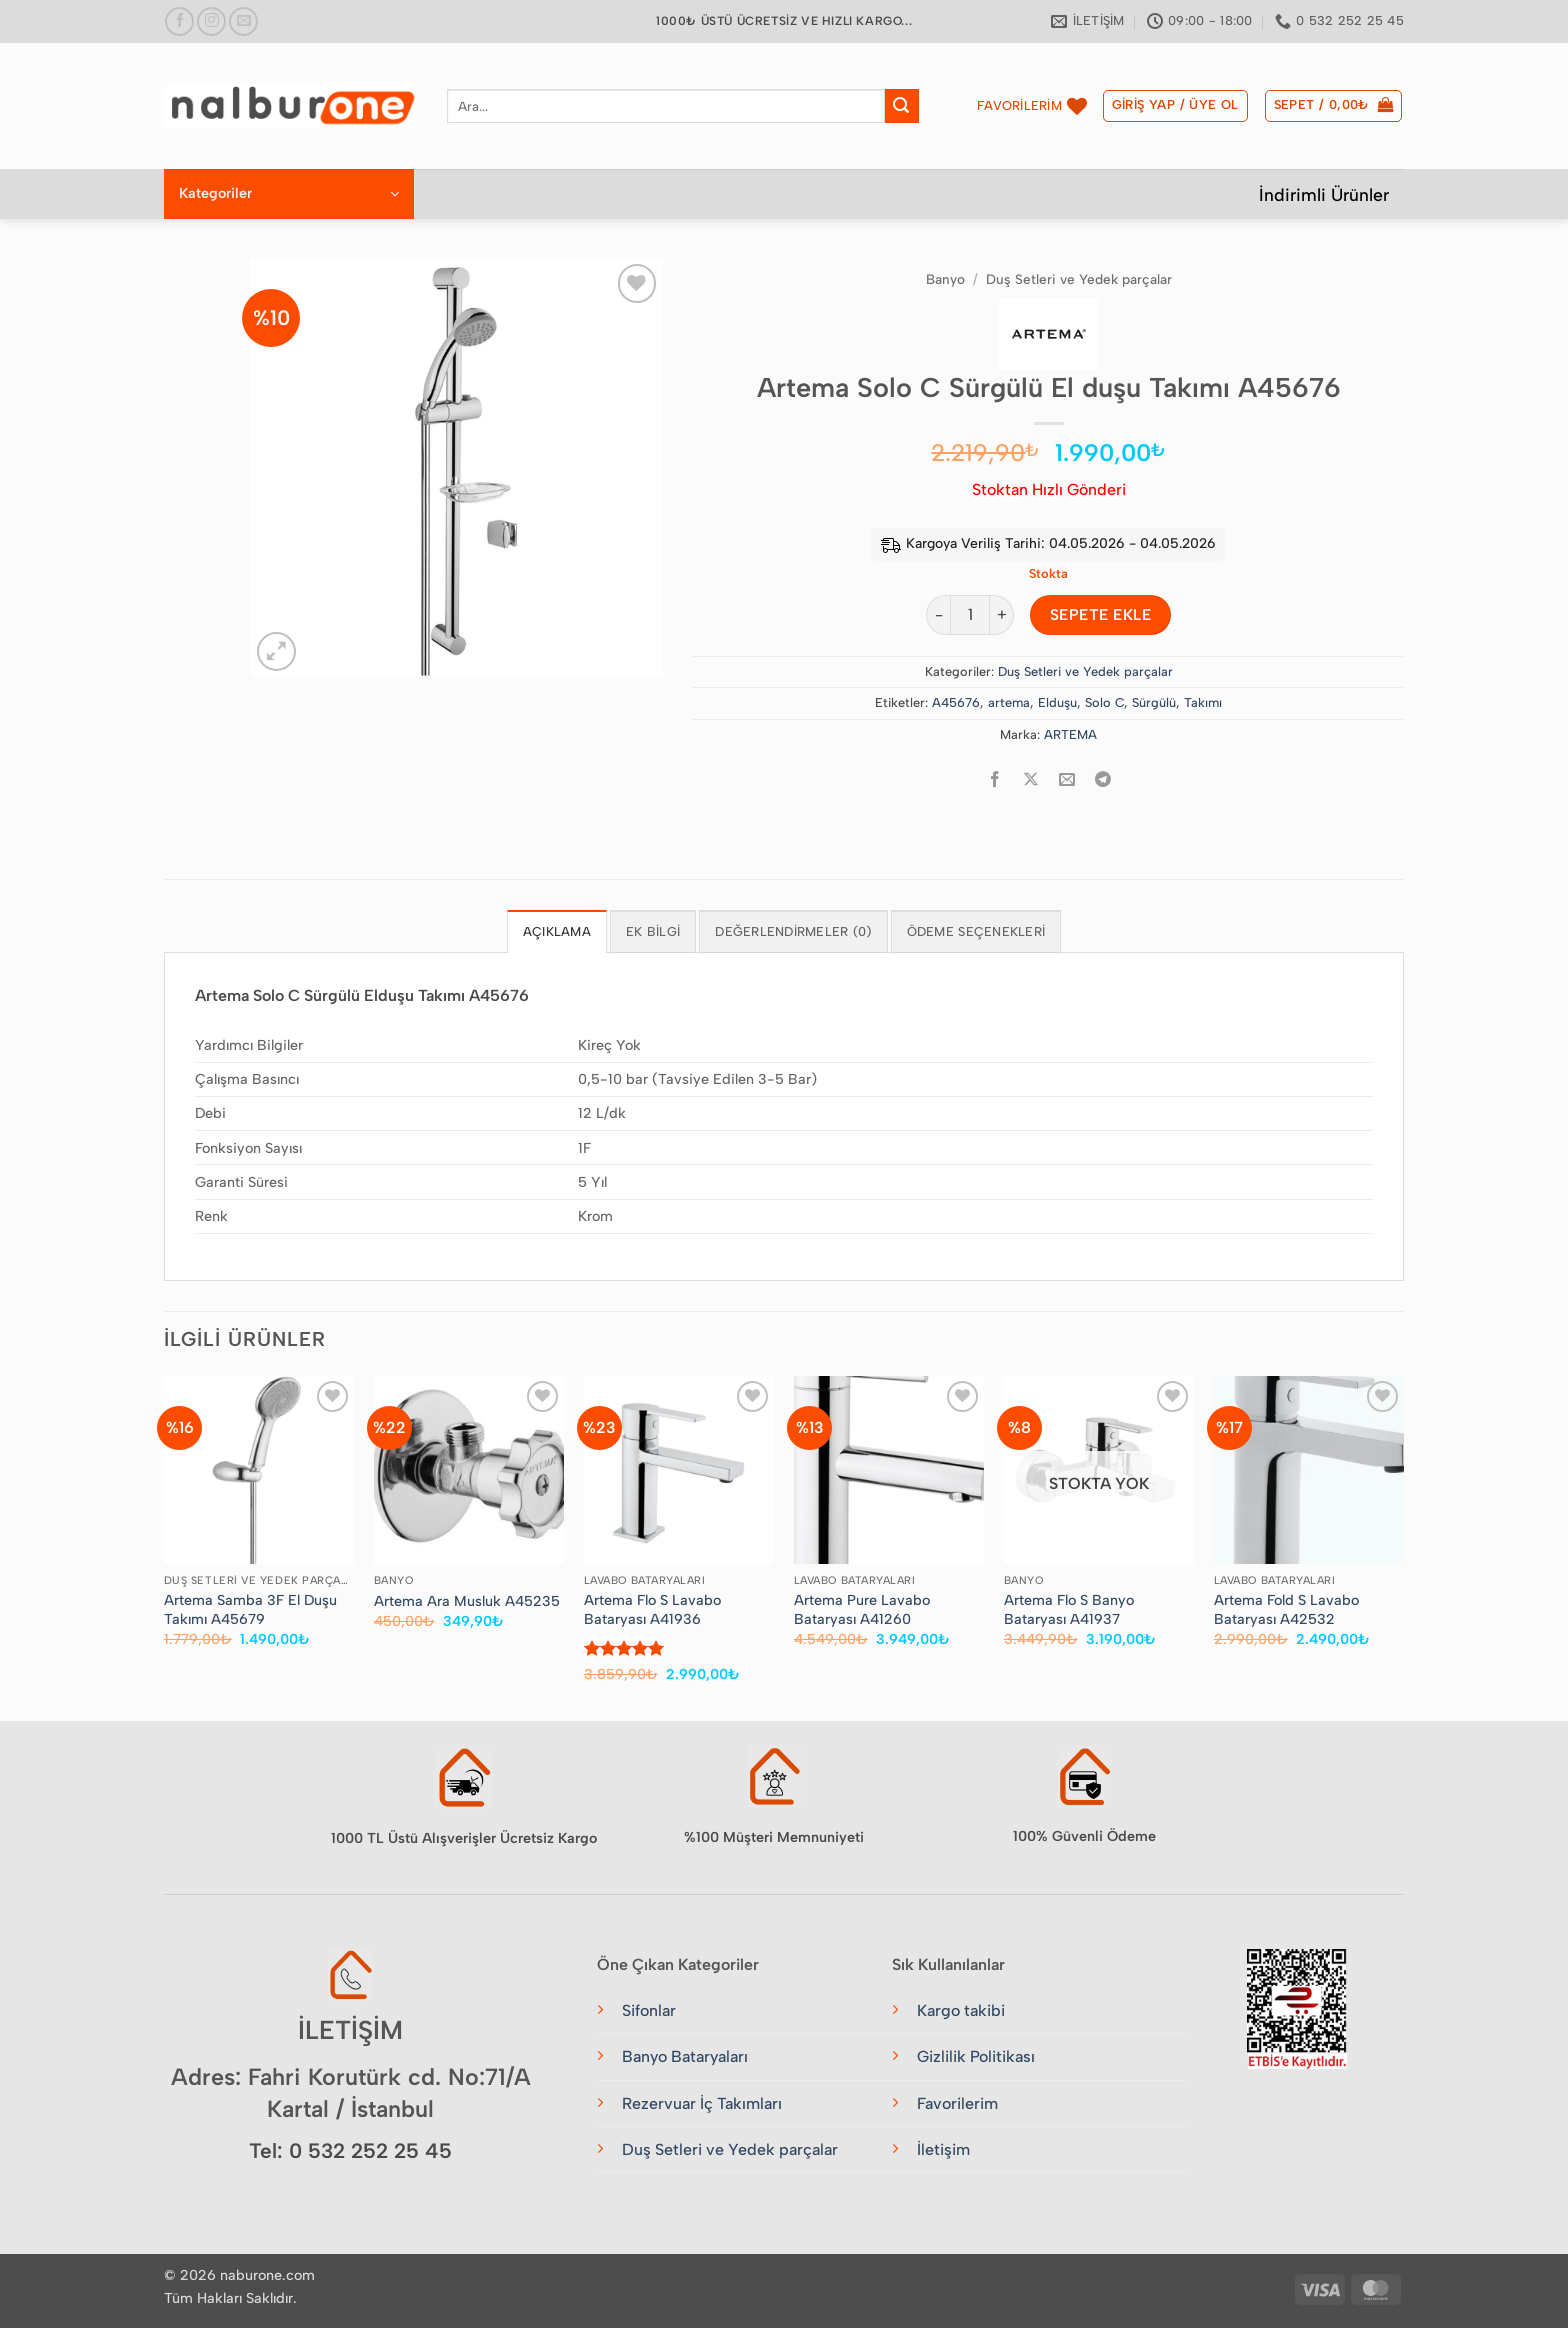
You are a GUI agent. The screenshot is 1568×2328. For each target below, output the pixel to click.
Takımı (1203, 702)
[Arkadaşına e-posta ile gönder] (1067, 779)
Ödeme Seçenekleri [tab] (976, 931)
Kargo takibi (961, 2010)
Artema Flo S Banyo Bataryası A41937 (1069, 1609)
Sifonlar (649, 2010)
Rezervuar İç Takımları (702, 2103)
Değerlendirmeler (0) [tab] (793, 931)
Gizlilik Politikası (976, 2056)
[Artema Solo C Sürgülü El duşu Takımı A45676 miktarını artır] (1002, 615)
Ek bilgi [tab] (653, 931)
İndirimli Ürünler (1324, 194)
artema (1009, 702)
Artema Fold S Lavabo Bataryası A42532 (1286, 1609)
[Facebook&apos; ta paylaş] (995, 779)
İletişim (943, 2149)
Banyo (945, 279)
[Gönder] (902, 106)
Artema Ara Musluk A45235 (467, 1601)
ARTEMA (1070, 734)
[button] (1175, 106)
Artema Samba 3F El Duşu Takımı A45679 (250, 1609)
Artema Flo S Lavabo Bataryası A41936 (652, 1609)
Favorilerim (957, 2103)
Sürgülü (1154, 702)
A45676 (956, 702)
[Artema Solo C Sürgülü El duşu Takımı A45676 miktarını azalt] (938, 615)
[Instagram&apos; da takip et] (211, 21)
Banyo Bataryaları (685, 2056)
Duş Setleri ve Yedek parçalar (1079, 279)
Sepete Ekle (1100, 614)
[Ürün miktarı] (970, 615)
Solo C (1104, 702)
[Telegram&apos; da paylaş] (1103, 779)
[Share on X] (1031, 779)
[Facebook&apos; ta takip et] (179, 21)
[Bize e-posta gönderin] (243, 21)
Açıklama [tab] (557, 931)
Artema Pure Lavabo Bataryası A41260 (862, 1609)
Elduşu (1057, 702)
